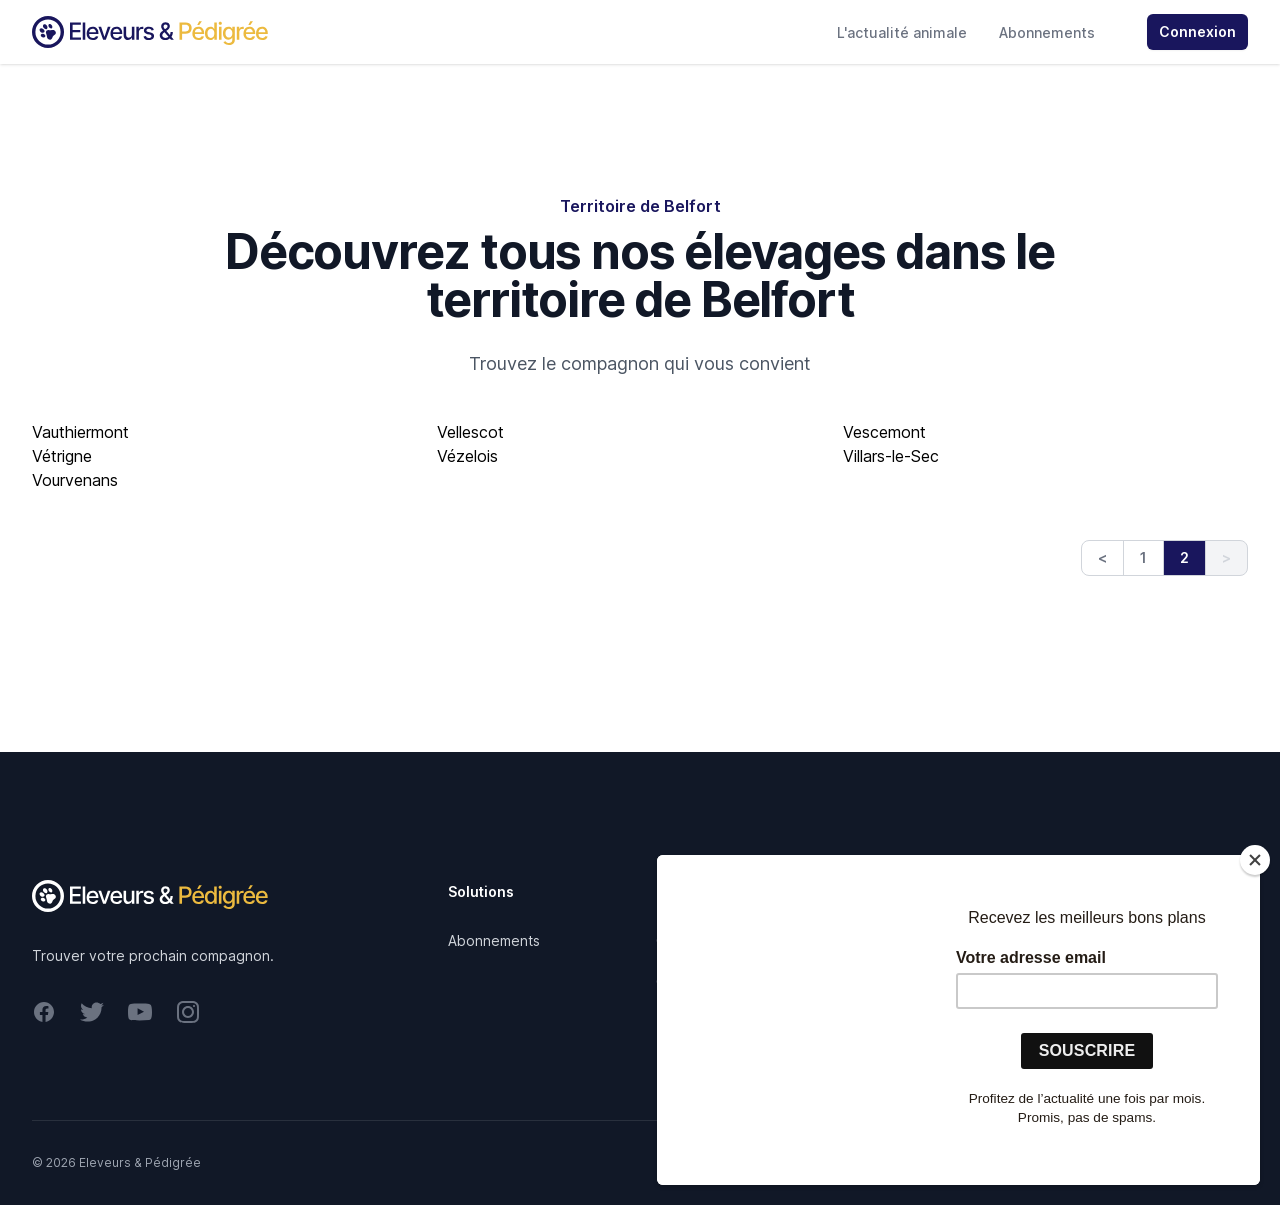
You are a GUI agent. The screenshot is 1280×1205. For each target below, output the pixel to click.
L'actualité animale (902, 32)
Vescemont (884, 432)
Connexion (1197, 31)
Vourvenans (75, 480)
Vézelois (467, 456)
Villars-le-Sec (891, 456)
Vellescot (470, 432)
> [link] (1226, 557)
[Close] (1255, 860)
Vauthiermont (80, 432)
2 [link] (1184, 557)
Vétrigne (62, 456)
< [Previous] (1102, 557)
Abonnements (1047, 32)
